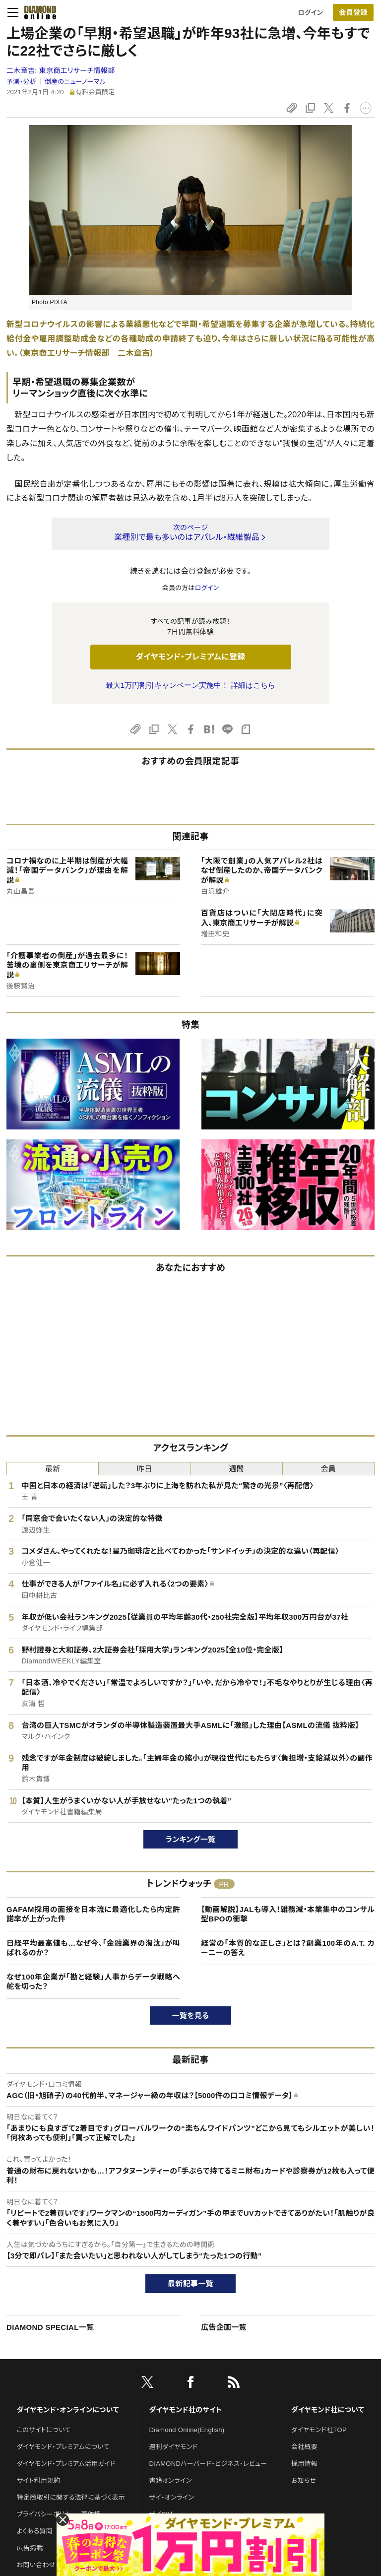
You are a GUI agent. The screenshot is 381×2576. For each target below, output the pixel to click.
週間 (236, 1468)
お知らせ (303, 2480)
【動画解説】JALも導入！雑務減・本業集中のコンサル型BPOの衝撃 (288, 1914)
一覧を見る (190, 2015)
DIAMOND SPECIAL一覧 (50, 2327)
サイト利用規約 (39, 2480)
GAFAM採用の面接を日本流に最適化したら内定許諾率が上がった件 (93, 1914)
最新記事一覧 (190, 2283)
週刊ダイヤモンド (173, 2446)
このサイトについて (44, 2430)
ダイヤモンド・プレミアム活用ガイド (66, 2463)
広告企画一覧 (224, 2327)
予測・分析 (21, 81)
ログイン (310, 12)
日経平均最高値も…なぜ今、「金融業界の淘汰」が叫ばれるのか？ (93, 1948)
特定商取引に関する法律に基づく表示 (71, 2497)
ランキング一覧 (191, 1839)
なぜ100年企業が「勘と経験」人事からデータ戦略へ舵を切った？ (93, 1982)
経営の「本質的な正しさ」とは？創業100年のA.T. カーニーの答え (288, 1948)
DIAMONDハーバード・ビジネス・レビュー (208, 2463)
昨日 (144, 1468)
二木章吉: (60, 70)
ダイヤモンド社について (327, 2410)
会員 (328, 1468)
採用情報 (304, 2463)
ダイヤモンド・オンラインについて (68, 2410)
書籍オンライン (170, 2480)
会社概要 (304, 2446)
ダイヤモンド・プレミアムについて (63, 2446)
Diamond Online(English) (187, 2430)
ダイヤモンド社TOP (319, 2430)
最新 (53, 1468)
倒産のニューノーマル (75, 81)
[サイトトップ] (37, 12)
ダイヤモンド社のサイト (185, 2410)
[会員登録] (353, 12)
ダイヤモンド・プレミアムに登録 (190, 657)
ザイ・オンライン (171, 2497)
